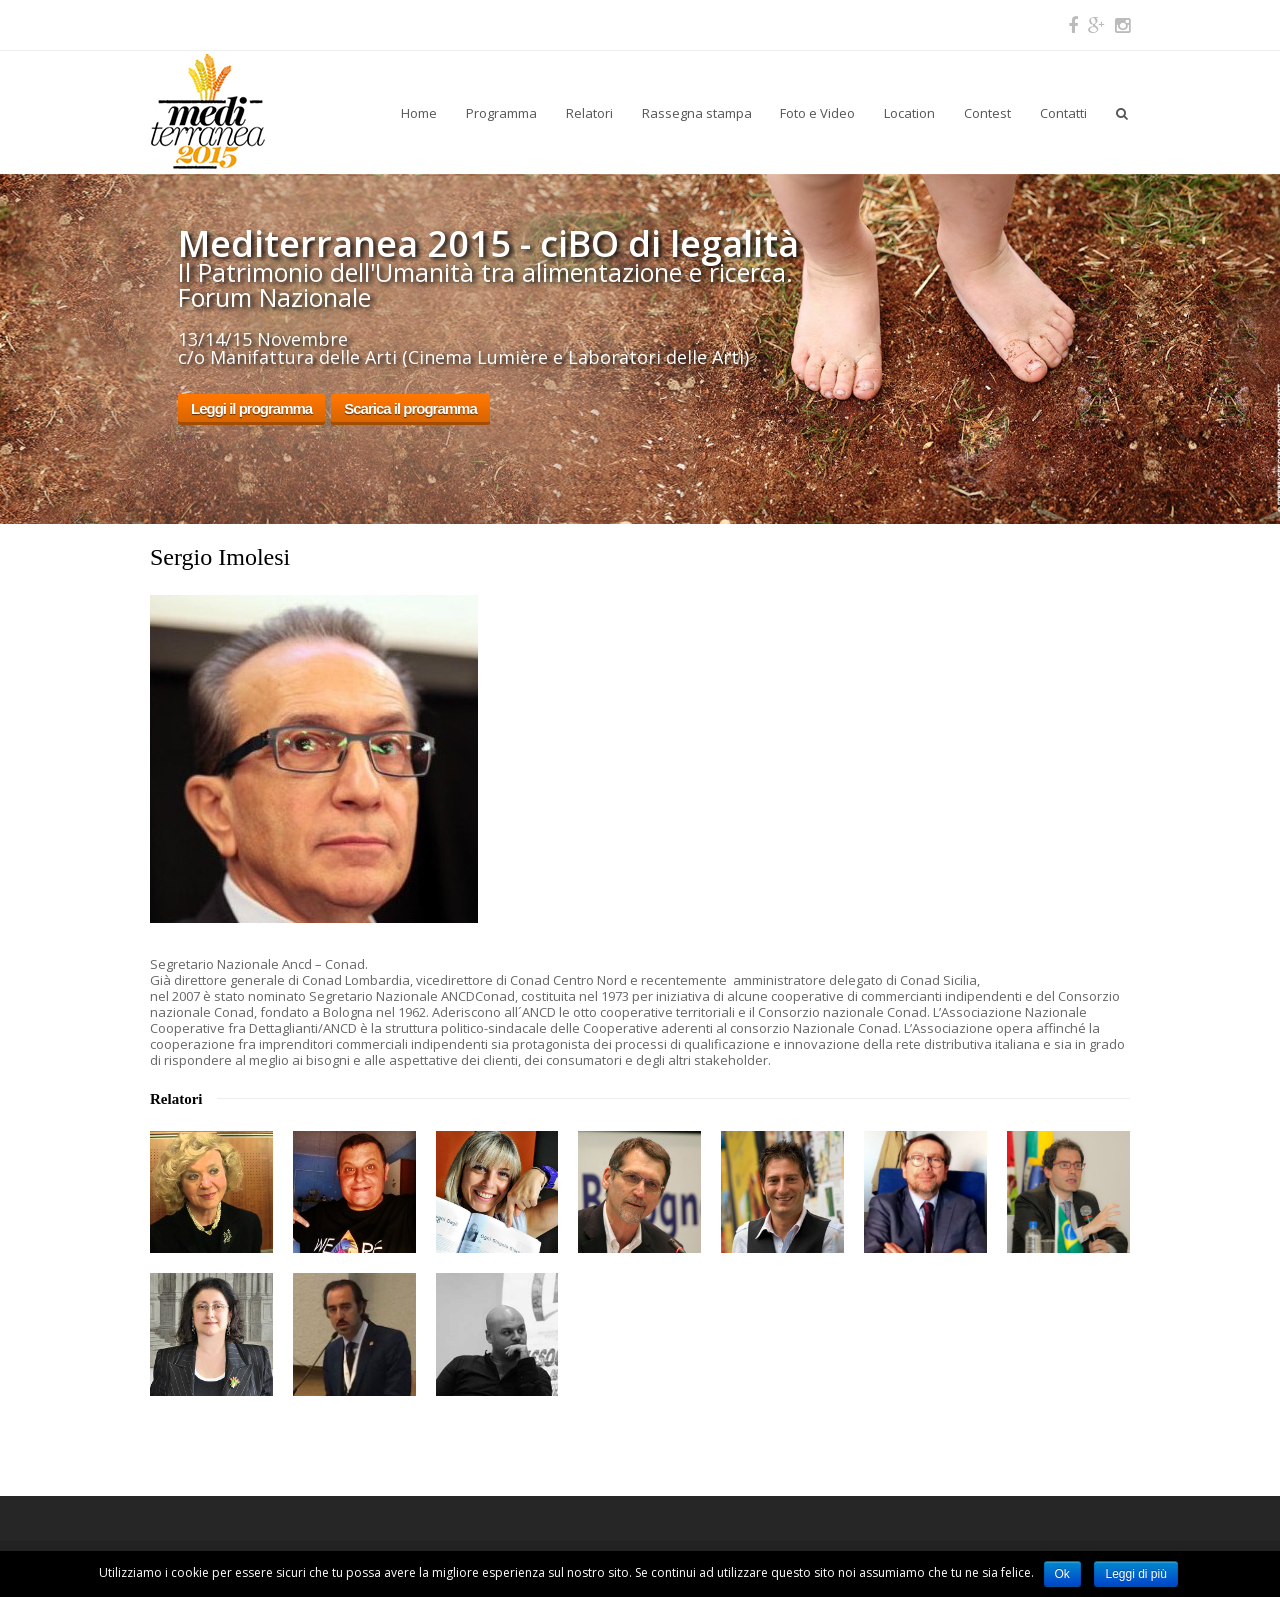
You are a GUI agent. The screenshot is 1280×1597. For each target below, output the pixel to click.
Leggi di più (1135, 1574)
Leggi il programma (251, 408)
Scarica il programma (410, 408)
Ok (1062, 1574)
